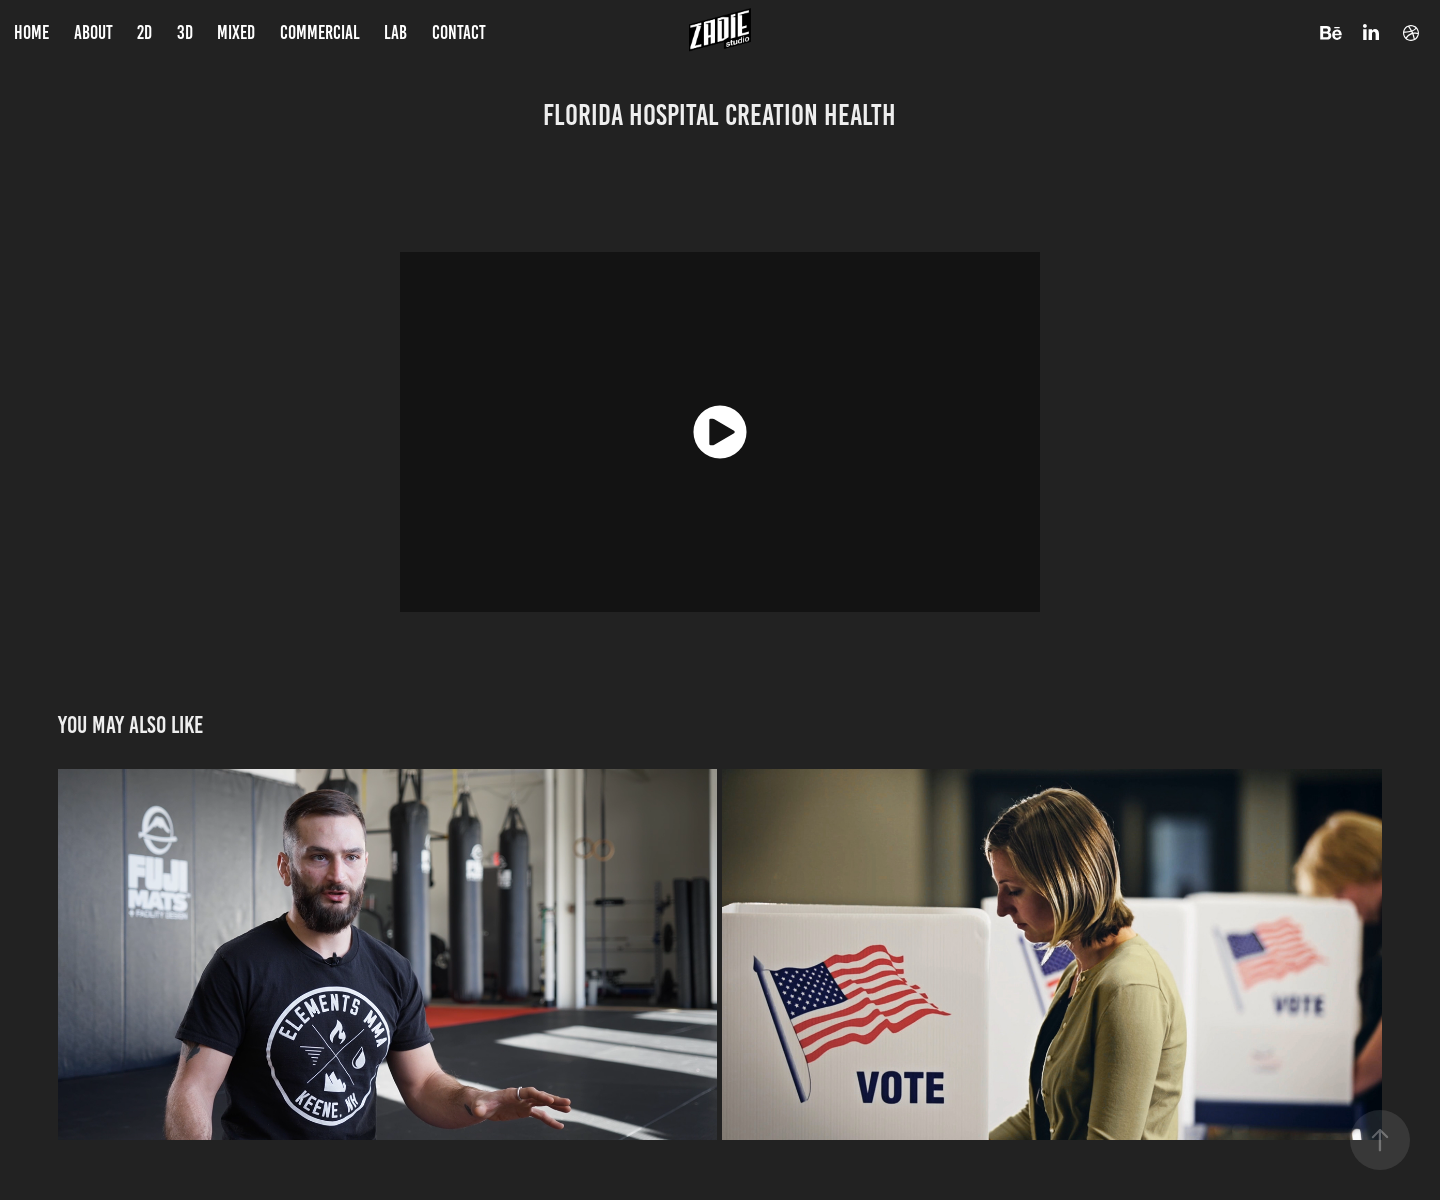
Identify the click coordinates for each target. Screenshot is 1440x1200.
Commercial (320, 32)
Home (31, 32)
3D (185, 32)
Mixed (236, 32)
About (93, 32)
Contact (459, 32)
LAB (395, 32)
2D (144, 32)
